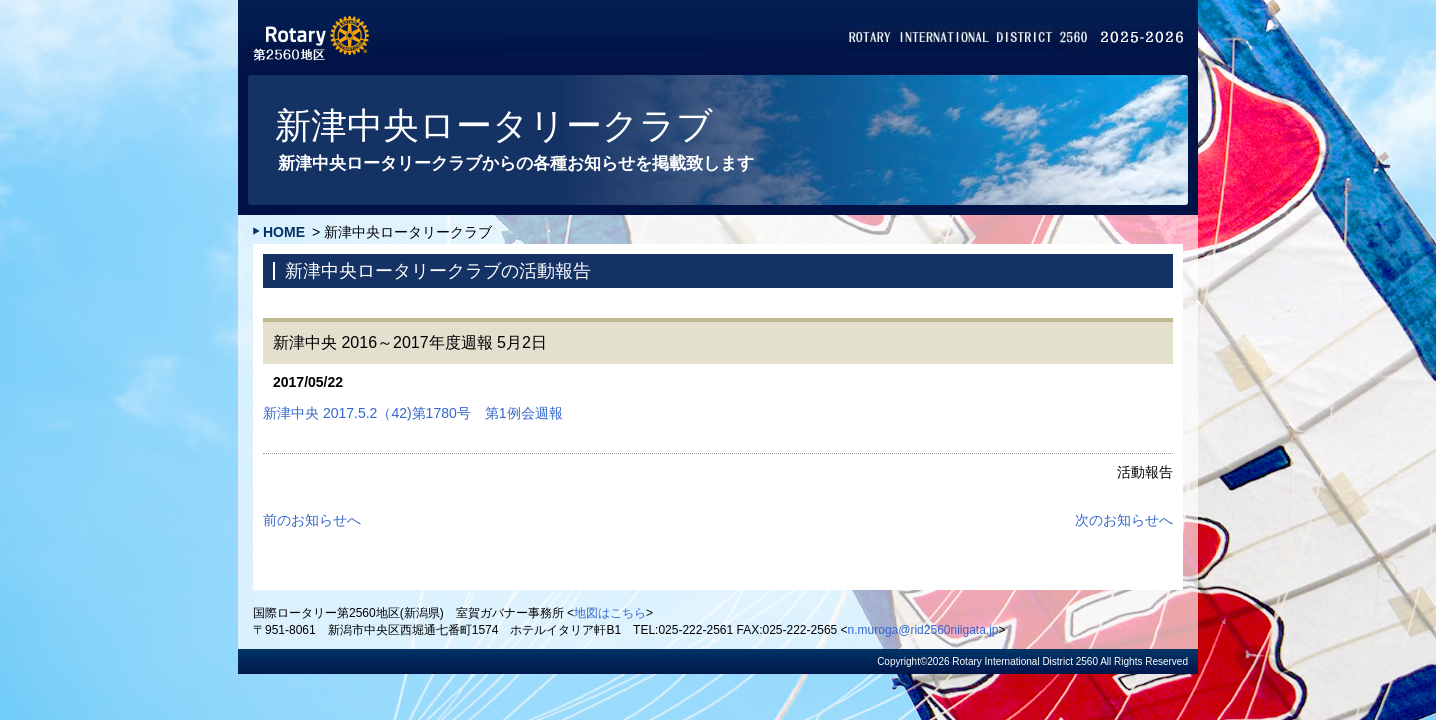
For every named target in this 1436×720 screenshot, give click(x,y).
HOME (284, 232)
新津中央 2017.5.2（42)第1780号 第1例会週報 (413, 413)
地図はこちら (610, 613)
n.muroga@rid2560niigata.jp (923, 630)
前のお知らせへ (312, 520)
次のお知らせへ (1124, 520)
